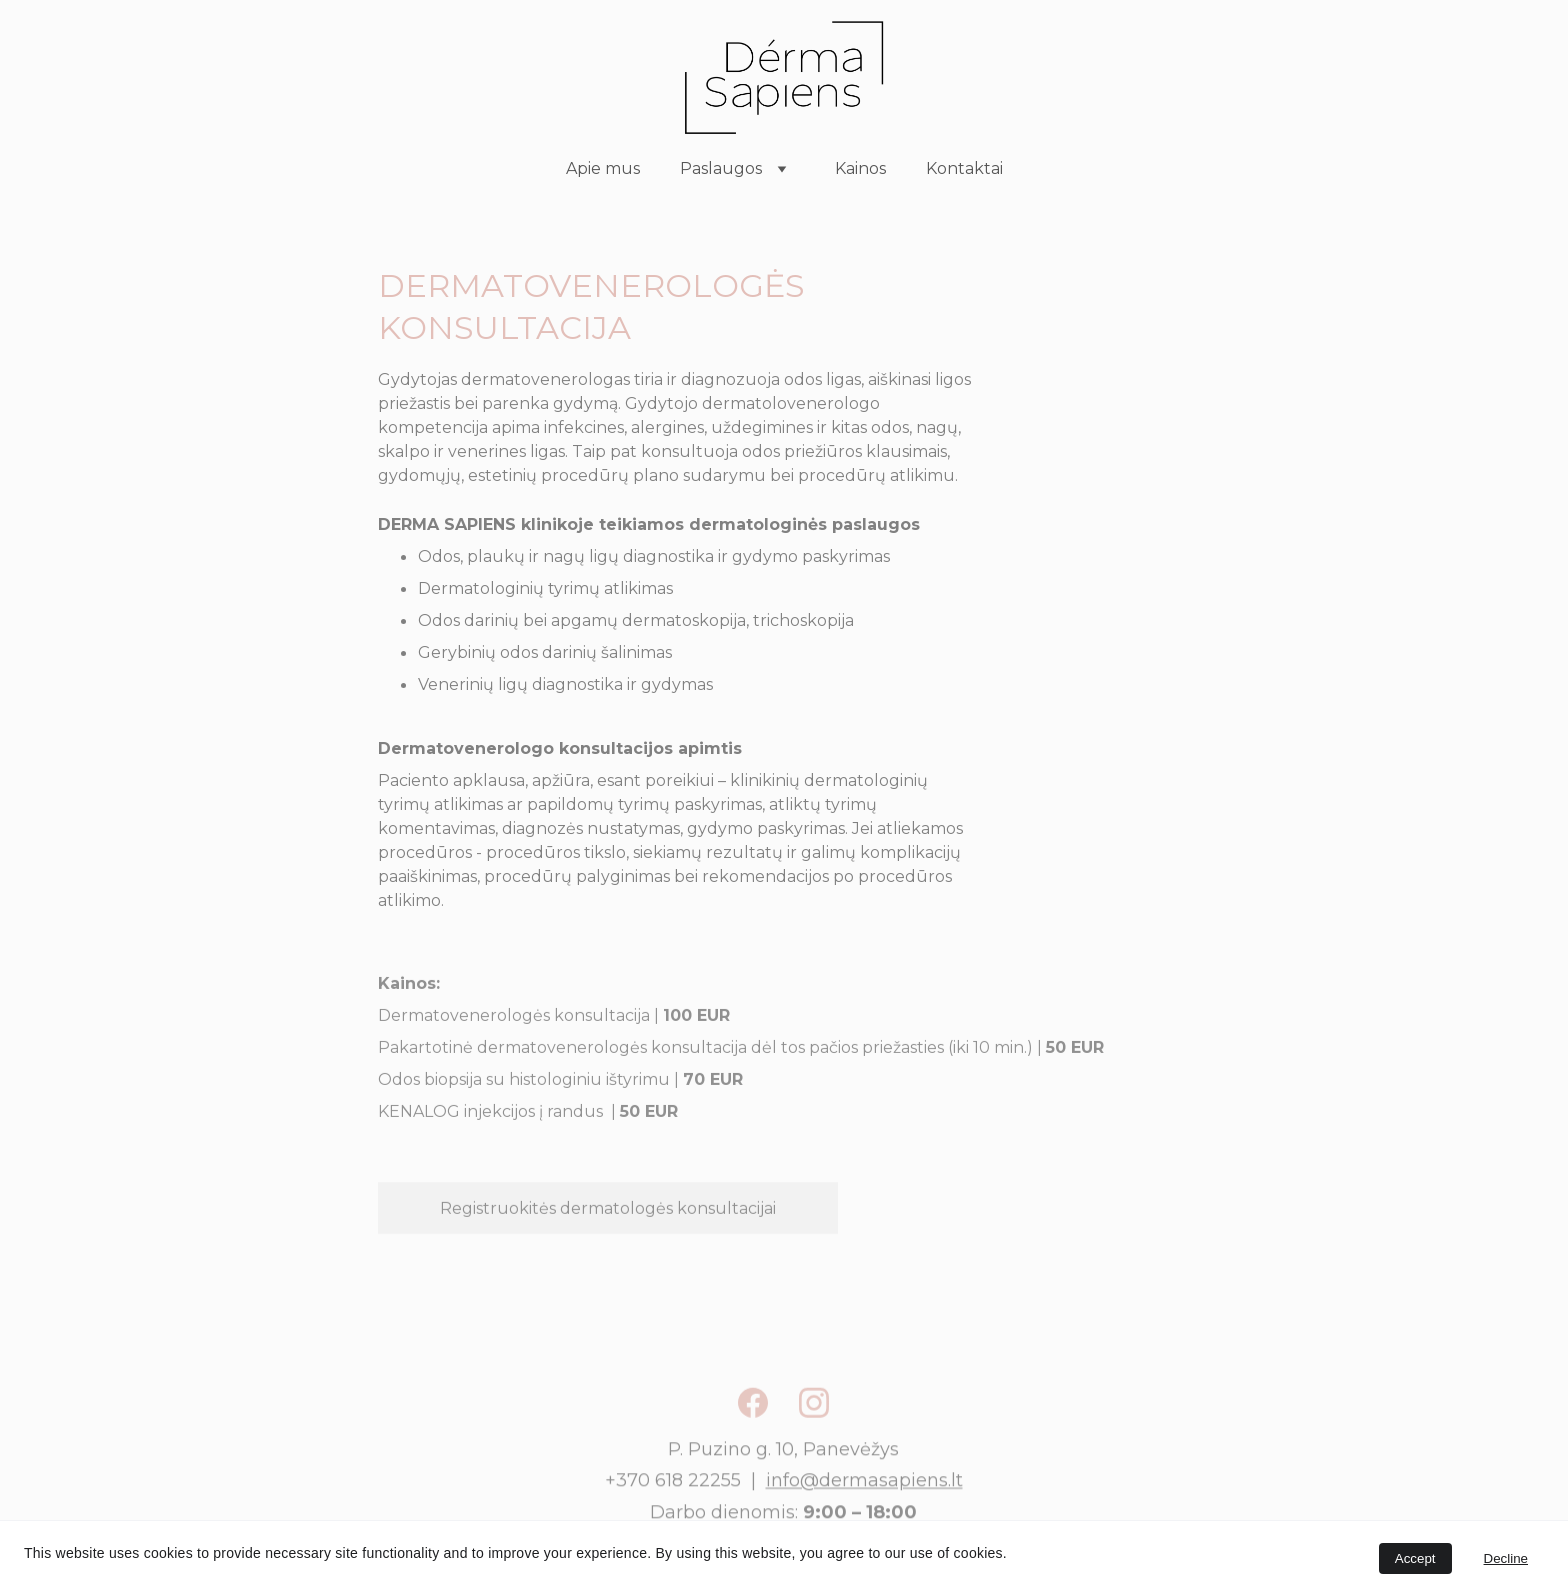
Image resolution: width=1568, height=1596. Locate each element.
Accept (1415, 1558)
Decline (1506, 1558)
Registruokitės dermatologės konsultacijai (608, 1211)
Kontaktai (964, 168)
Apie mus (603, 168)
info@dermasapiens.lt (864, 1488)
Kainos (860, 168)
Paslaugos (721, 168)
